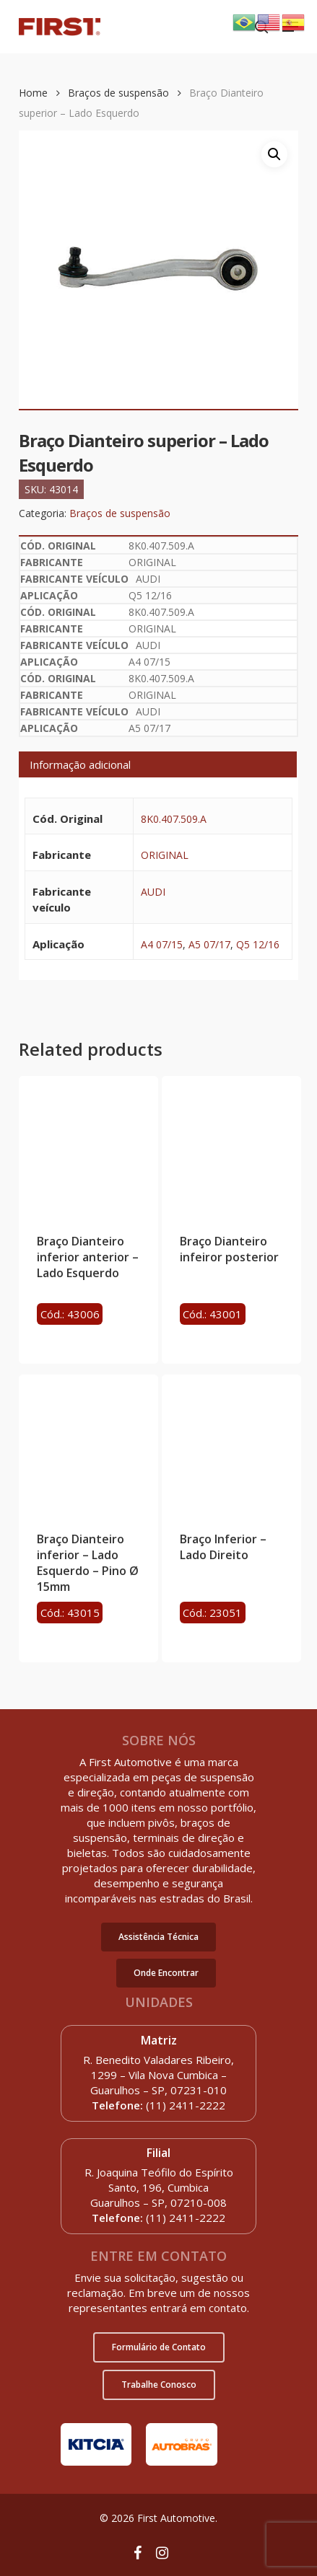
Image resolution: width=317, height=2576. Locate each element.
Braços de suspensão (118, 93)
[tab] (157, 764)
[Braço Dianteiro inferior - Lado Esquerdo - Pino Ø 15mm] (88, 1444)
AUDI (153, 892)
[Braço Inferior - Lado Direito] (231, 1444)
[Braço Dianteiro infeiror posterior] (231, 1145)
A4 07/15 (162, 944)
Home (33, 93)
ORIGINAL (164, 855)
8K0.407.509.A (174, 819)
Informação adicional (80, 764)
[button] (158, 1937)
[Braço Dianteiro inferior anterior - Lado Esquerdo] (88, 1145)
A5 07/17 (209, 944)
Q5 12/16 (257, 944)
